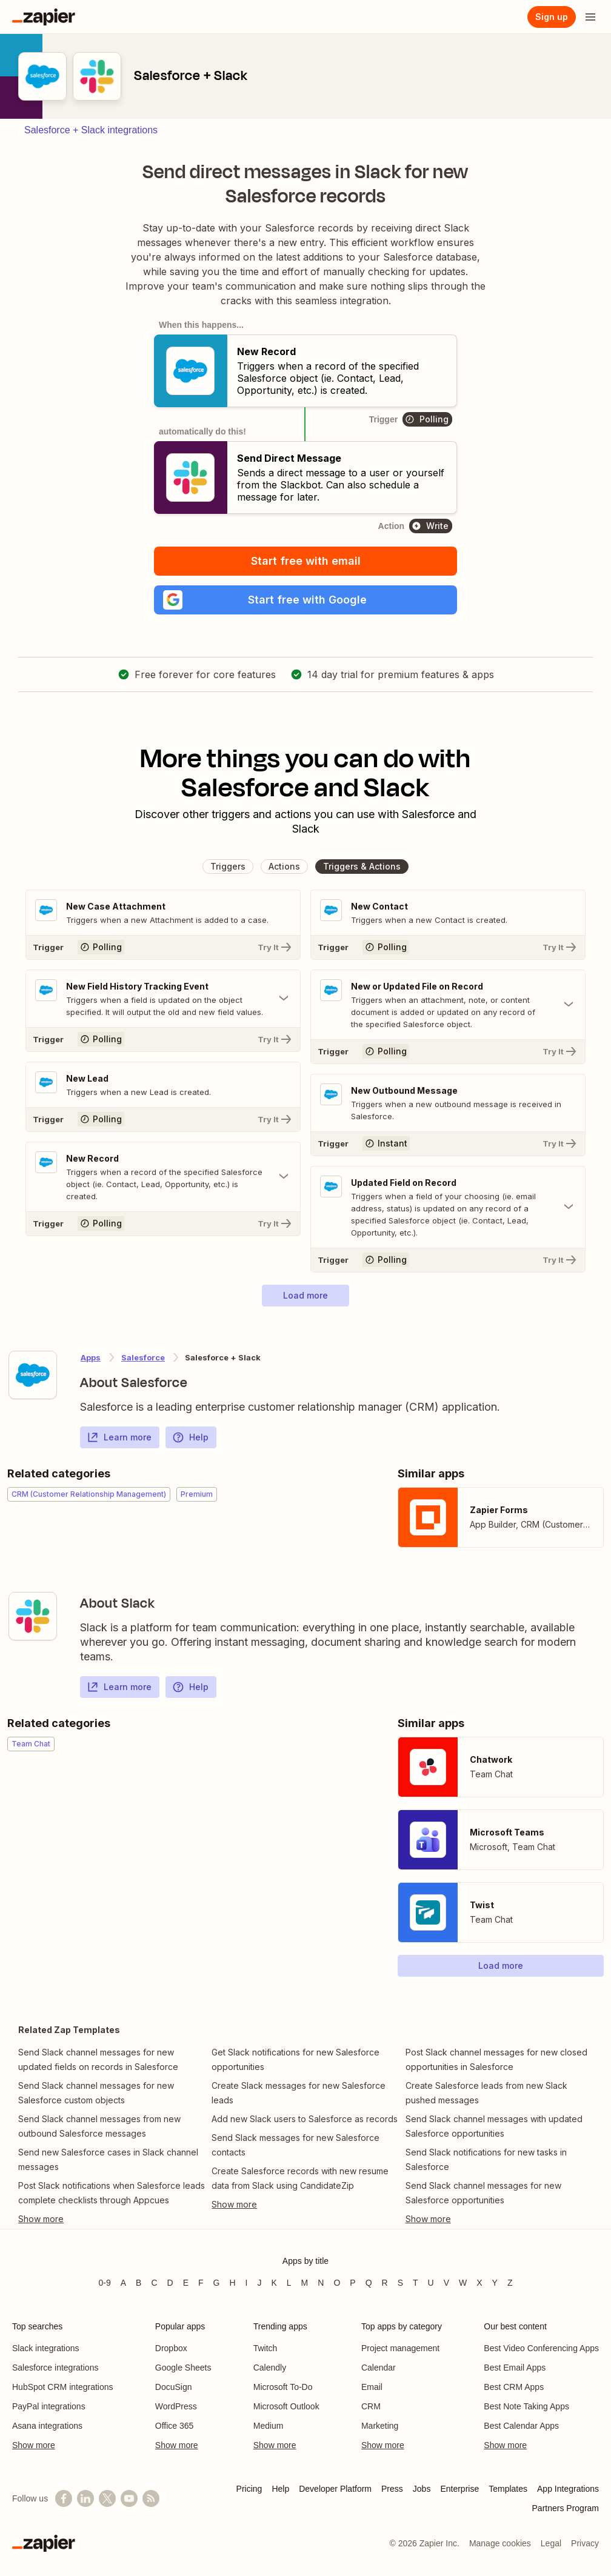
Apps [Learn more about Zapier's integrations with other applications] (91, 1357)
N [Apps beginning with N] (321, 2283)
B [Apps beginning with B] (138, 2283)
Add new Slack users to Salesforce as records (305, 2119)
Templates (508, 2489)
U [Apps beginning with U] (431, 2283)
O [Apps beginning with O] (336, 2283)
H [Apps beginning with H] (232, 2283)
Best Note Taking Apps (526, 2406)
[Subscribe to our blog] (150, 2498)
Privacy (585, 2543)
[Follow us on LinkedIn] (85, 2498)
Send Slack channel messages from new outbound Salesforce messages (99, 2126)
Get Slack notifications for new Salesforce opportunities (295, 2059)
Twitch (265, 2348)
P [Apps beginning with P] (352, 2283)
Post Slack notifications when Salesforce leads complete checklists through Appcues (111, 2192)
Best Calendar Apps (521, 2426)
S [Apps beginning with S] (400, 2283)
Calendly (269, 2367)
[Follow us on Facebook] (63, 2498)
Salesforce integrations (55, 2367)
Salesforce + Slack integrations (91, 130)
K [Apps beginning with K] (273, 2283)
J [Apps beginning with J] (259, 2283)
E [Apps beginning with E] (186, 2283)
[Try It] (163, 947)
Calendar (378, 2367)
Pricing (249, 2489)
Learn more (119, 1437)
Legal (551, 2543)
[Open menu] (590, 17)
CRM (371, 2406)
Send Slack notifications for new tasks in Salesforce (486, 2159)
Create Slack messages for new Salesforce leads (299, 2092)
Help (190, 1437)
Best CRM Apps (514, 2387)
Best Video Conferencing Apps (541, 2348)
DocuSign (173, 2387)
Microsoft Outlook (286, 2406)
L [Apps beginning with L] (289, 2283)
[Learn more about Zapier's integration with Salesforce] (33, 1375)
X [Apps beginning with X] (479, 2283)
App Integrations (568, 2489)
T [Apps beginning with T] (415, 2283)
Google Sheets (183, 2367)
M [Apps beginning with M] (305, 2283)
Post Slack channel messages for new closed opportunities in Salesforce (496, 2059)
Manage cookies (500, 2543)
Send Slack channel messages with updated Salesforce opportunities (494, 2126)
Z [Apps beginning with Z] (510, 2283)
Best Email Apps (515, 2367)
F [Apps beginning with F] (201, 2283)
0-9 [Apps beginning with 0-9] (104, 2283)
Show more (33, 2445)
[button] (305, 599)
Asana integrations (47, 2426)
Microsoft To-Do (283, 2387)
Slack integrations (45, 2348)
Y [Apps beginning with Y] (495, 2283)
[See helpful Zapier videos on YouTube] (129, 2498)
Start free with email (306, 560)
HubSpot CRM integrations (62, 2387)
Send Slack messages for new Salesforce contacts (295, 2144)
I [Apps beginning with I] (246, 2283)
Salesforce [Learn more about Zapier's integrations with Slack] (143, 1357)
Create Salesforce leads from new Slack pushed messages (486, 2092)
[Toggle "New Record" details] (163, 1176)
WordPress (176, 2406)
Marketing (379, 2426)
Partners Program (565, 2508)
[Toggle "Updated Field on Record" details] (448, 1207)
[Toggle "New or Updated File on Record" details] (448, 1004)
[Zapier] (43, 16)
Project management (400, 2348)
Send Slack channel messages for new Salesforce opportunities (483, 2192)
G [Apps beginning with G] (216, 2283)
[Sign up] (551, 17)
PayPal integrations (48, 2406)
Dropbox (171, 2348)
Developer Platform (335, 2489)
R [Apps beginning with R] (385, 2283)
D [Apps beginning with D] (170, 2283)
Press (392, 2489)
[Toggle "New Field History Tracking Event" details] (163, 998)
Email (371, 2387)
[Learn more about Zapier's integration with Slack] (33, 1616)
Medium (268, 2426)
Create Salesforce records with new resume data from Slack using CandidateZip (300, 2178)
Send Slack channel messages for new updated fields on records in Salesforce (98, 2059)
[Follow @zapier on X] (107, 2498)
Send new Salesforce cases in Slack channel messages (108, 2159)
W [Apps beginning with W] (463, 2283)
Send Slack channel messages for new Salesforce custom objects (96, 2092)
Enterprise (459, 2489)
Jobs (422, 2489)
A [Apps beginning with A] (123, 2283)
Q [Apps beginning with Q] (369, 2283)
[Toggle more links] (111, 2219)
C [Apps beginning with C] (154, 2283)
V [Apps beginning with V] (446, 2283)
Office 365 (174, 2426)
